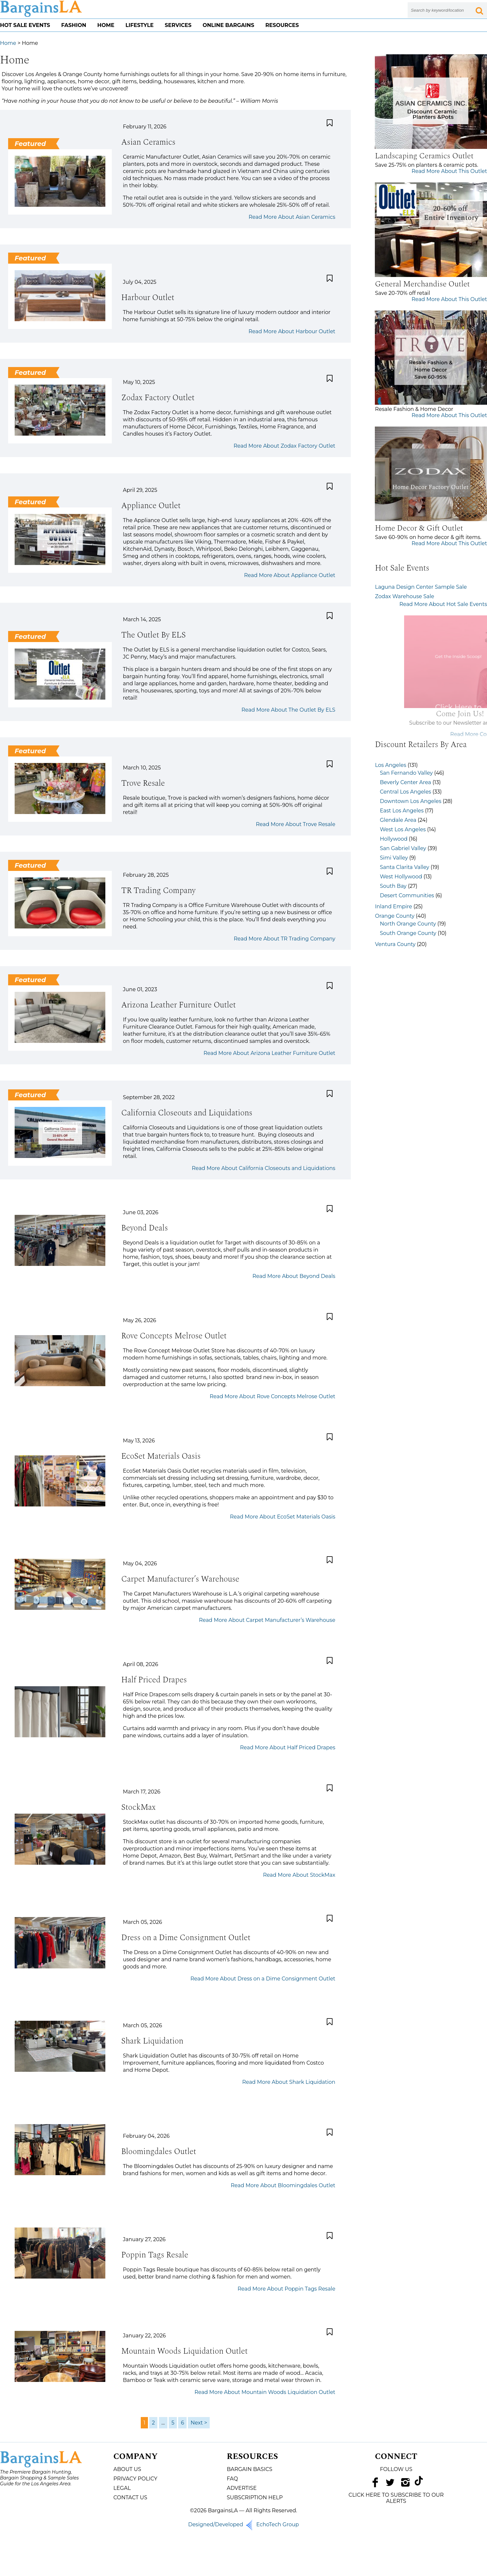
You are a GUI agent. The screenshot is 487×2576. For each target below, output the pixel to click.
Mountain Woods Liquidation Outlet (184, 2351)
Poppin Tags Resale (154, 2255)
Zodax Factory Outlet (157, 398)
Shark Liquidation (152, 2041)
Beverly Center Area (405, 782)
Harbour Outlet (147, 298)
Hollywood (393, 839)
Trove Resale (143, 783)
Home (105, 25)
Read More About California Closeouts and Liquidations (263, 1168)
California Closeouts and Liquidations (186, 1113)
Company (135, 2457)
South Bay (393, 886)
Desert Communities (407, 895)
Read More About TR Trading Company (284, 939)
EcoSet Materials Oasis (161, 1456)
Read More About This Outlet (449, 171)
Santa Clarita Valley (404, 867)
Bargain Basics (249, 2469)
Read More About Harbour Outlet (292, 331)
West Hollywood (401, 877)
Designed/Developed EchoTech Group (243, 2524)
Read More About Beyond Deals (294, 1276)
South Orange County (408, 933)
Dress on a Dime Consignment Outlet (185, 1938)
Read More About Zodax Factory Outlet (285, 446)
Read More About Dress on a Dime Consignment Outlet (263, 1979)
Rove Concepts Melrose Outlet (174, 1336)
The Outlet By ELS (153, 635)
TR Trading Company (158, 891)
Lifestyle (139, 25)
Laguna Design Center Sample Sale (421, 587)
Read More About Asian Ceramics (292, 217)
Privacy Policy (135, 2479)
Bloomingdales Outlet (158, 2152)
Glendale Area (398, 820)
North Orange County (408, 924)
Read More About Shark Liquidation (288, 2082)
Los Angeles (390, 765)
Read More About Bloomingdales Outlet (283, 2185)
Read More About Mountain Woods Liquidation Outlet (264, 2392)
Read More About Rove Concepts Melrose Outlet (272, 1396)
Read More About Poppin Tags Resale (287, 2289)
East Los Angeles (402, 811)
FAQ (232, 2479)
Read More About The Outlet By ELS (289, 710)
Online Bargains (228, 25)
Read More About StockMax (299, 1875)
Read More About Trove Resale (295, 824)
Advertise (242, 2488)
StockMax (138, 1807)
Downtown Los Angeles (410, 801)
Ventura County (395, 944)
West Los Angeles (403, 829)
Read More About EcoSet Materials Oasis (282, 1517)
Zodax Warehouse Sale (404, 596)
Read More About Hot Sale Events (443, 604)
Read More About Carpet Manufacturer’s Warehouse (267, 1620)
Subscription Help (255, 2497)
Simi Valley (394, 858)
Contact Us (130, 2497)
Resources (282, 25)
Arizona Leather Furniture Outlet (178, 1005)
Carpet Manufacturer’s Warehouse (180, 1579)
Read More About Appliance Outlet (290, 575)
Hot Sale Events (25, 25)
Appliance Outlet (151, 506)
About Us (127, 2469)
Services (178, 25)
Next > (199, 2423)
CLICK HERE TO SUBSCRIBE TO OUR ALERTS (396, 2498)
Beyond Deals (144, 1228)
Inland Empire (393, 906)
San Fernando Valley (406, 773)
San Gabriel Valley (403, 848)
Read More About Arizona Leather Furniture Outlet (269, 1053)
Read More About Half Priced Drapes (287, 1747)
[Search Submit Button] (479, 10)
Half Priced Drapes (154, 1680)
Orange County (394, 916)
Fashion (73, 25)
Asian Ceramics (148, 142)
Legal (122, 2488)
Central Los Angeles (405, 792)
